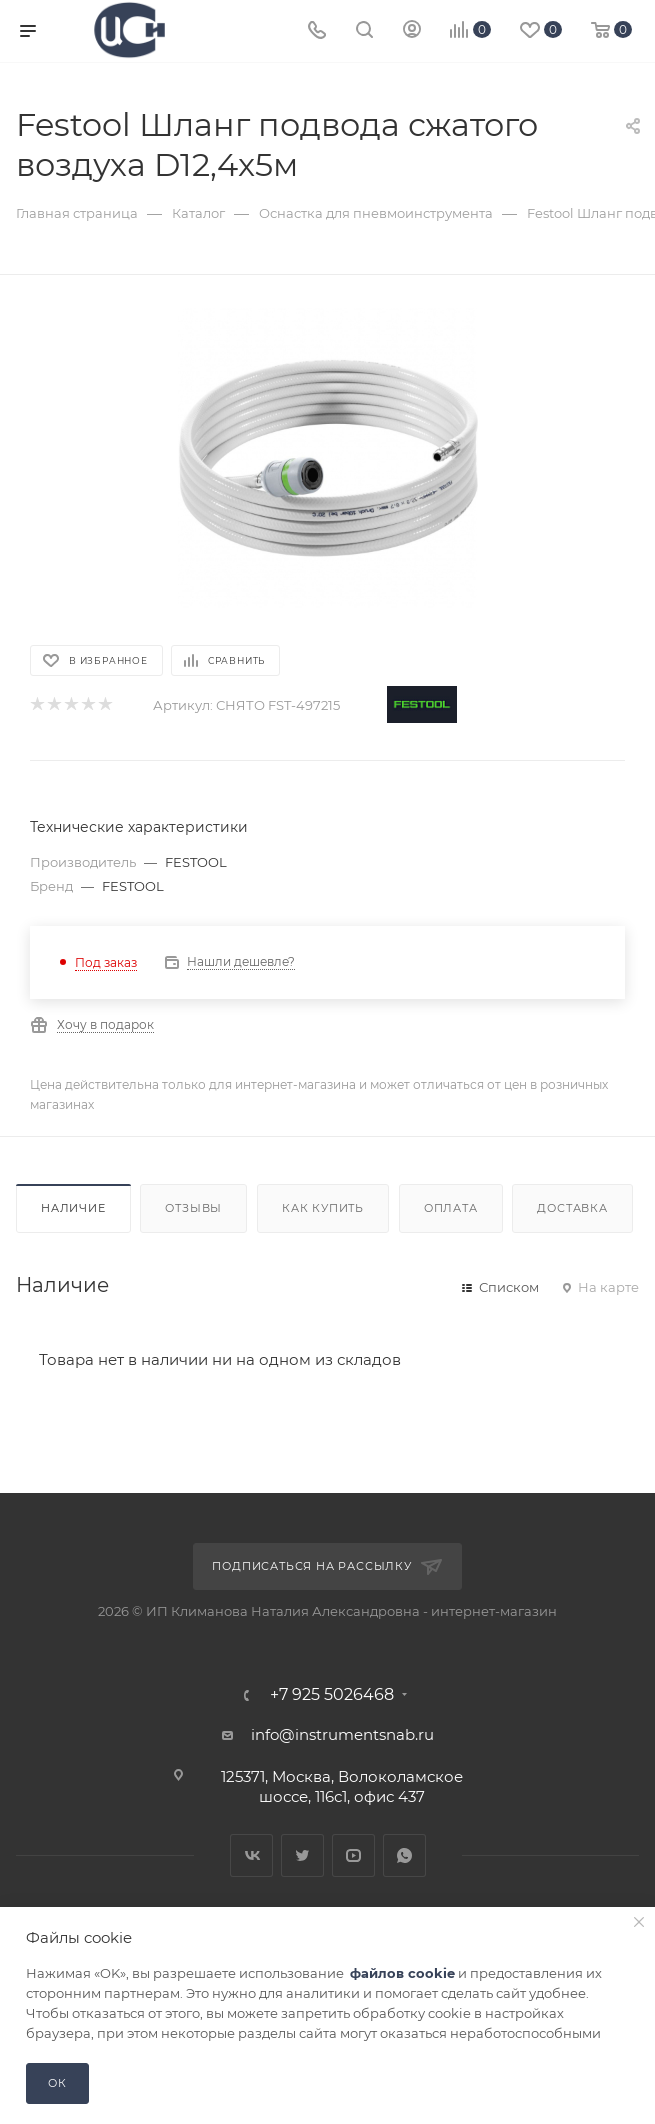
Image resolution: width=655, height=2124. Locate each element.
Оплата (451, 1208)
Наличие (73, 1208)
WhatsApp (404, 1855)
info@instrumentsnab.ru (342, 1734)
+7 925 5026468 (332, 1695)
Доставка (572, 1208)
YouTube (353, 1855)
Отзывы (193, 1208)
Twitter (302, 1855)
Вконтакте (251, 1855)
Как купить (323, 1208)
